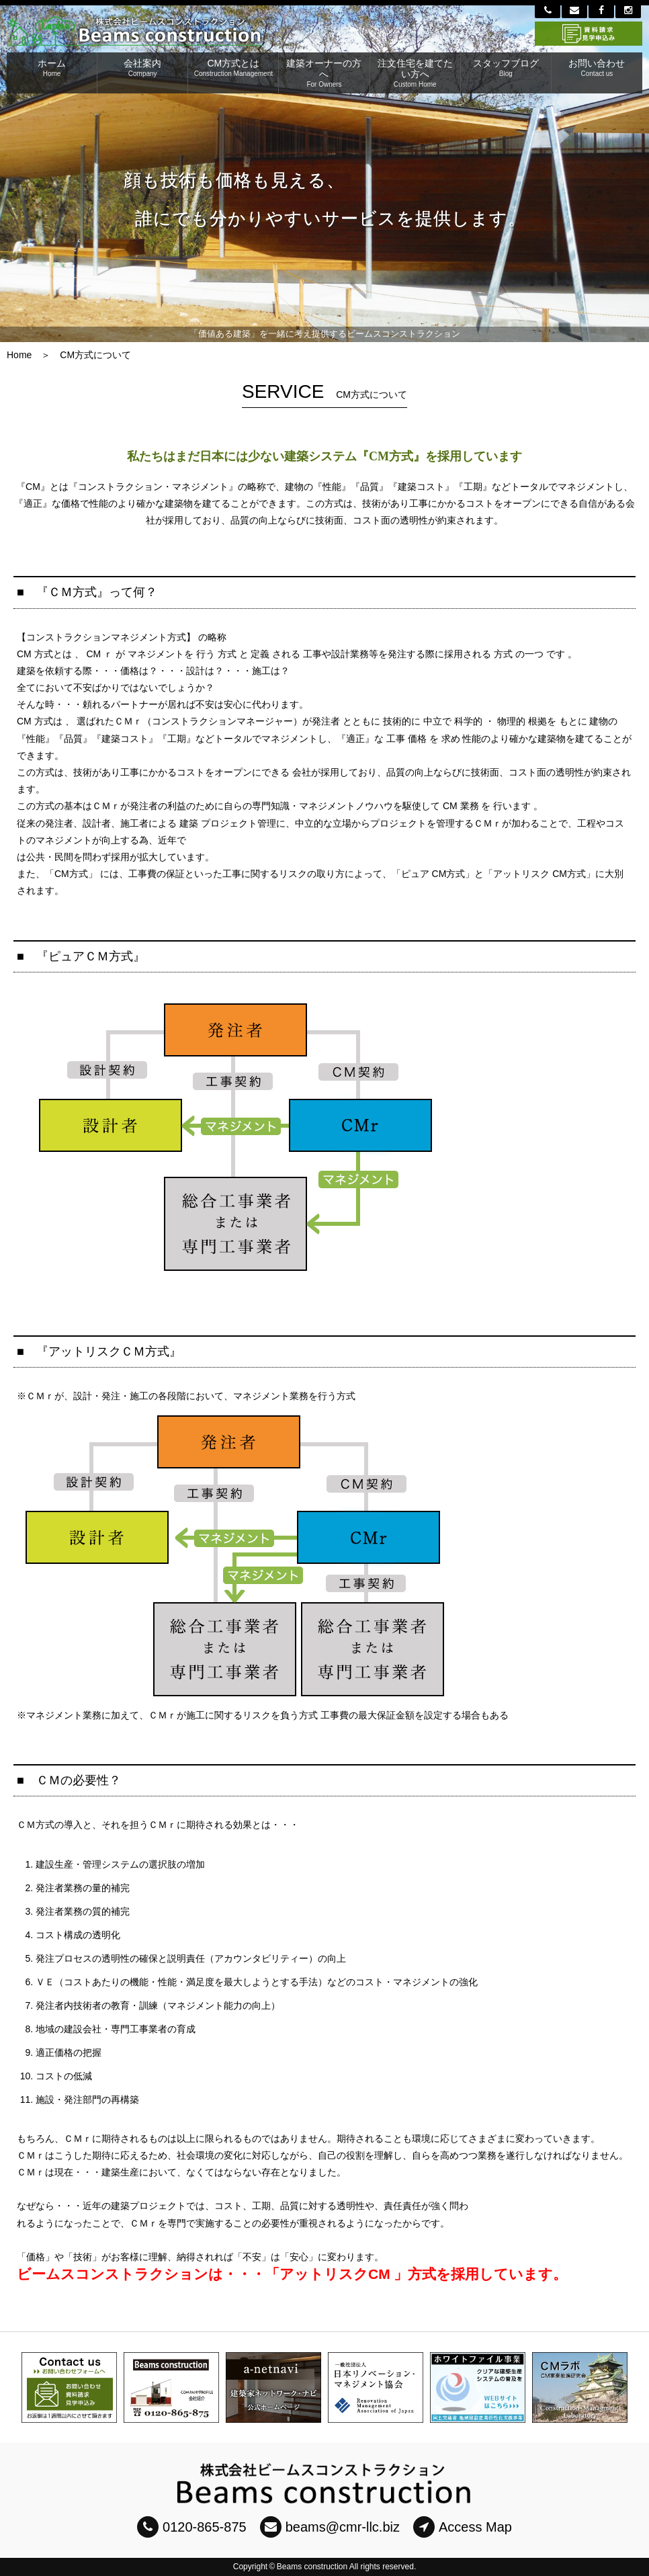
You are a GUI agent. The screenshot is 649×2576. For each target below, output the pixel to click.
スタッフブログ (506, 67)
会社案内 (142, 67)
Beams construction (312, 2566)
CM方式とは (233, 67)
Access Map (462, 2527)
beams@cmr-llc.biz (330, 2527)
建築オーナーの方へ (323, 73)
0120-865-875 (192, 2527)
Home (19, 354)
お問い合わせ (597, 67)
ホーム (51, 67)
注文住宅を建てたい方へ (415, 73)
